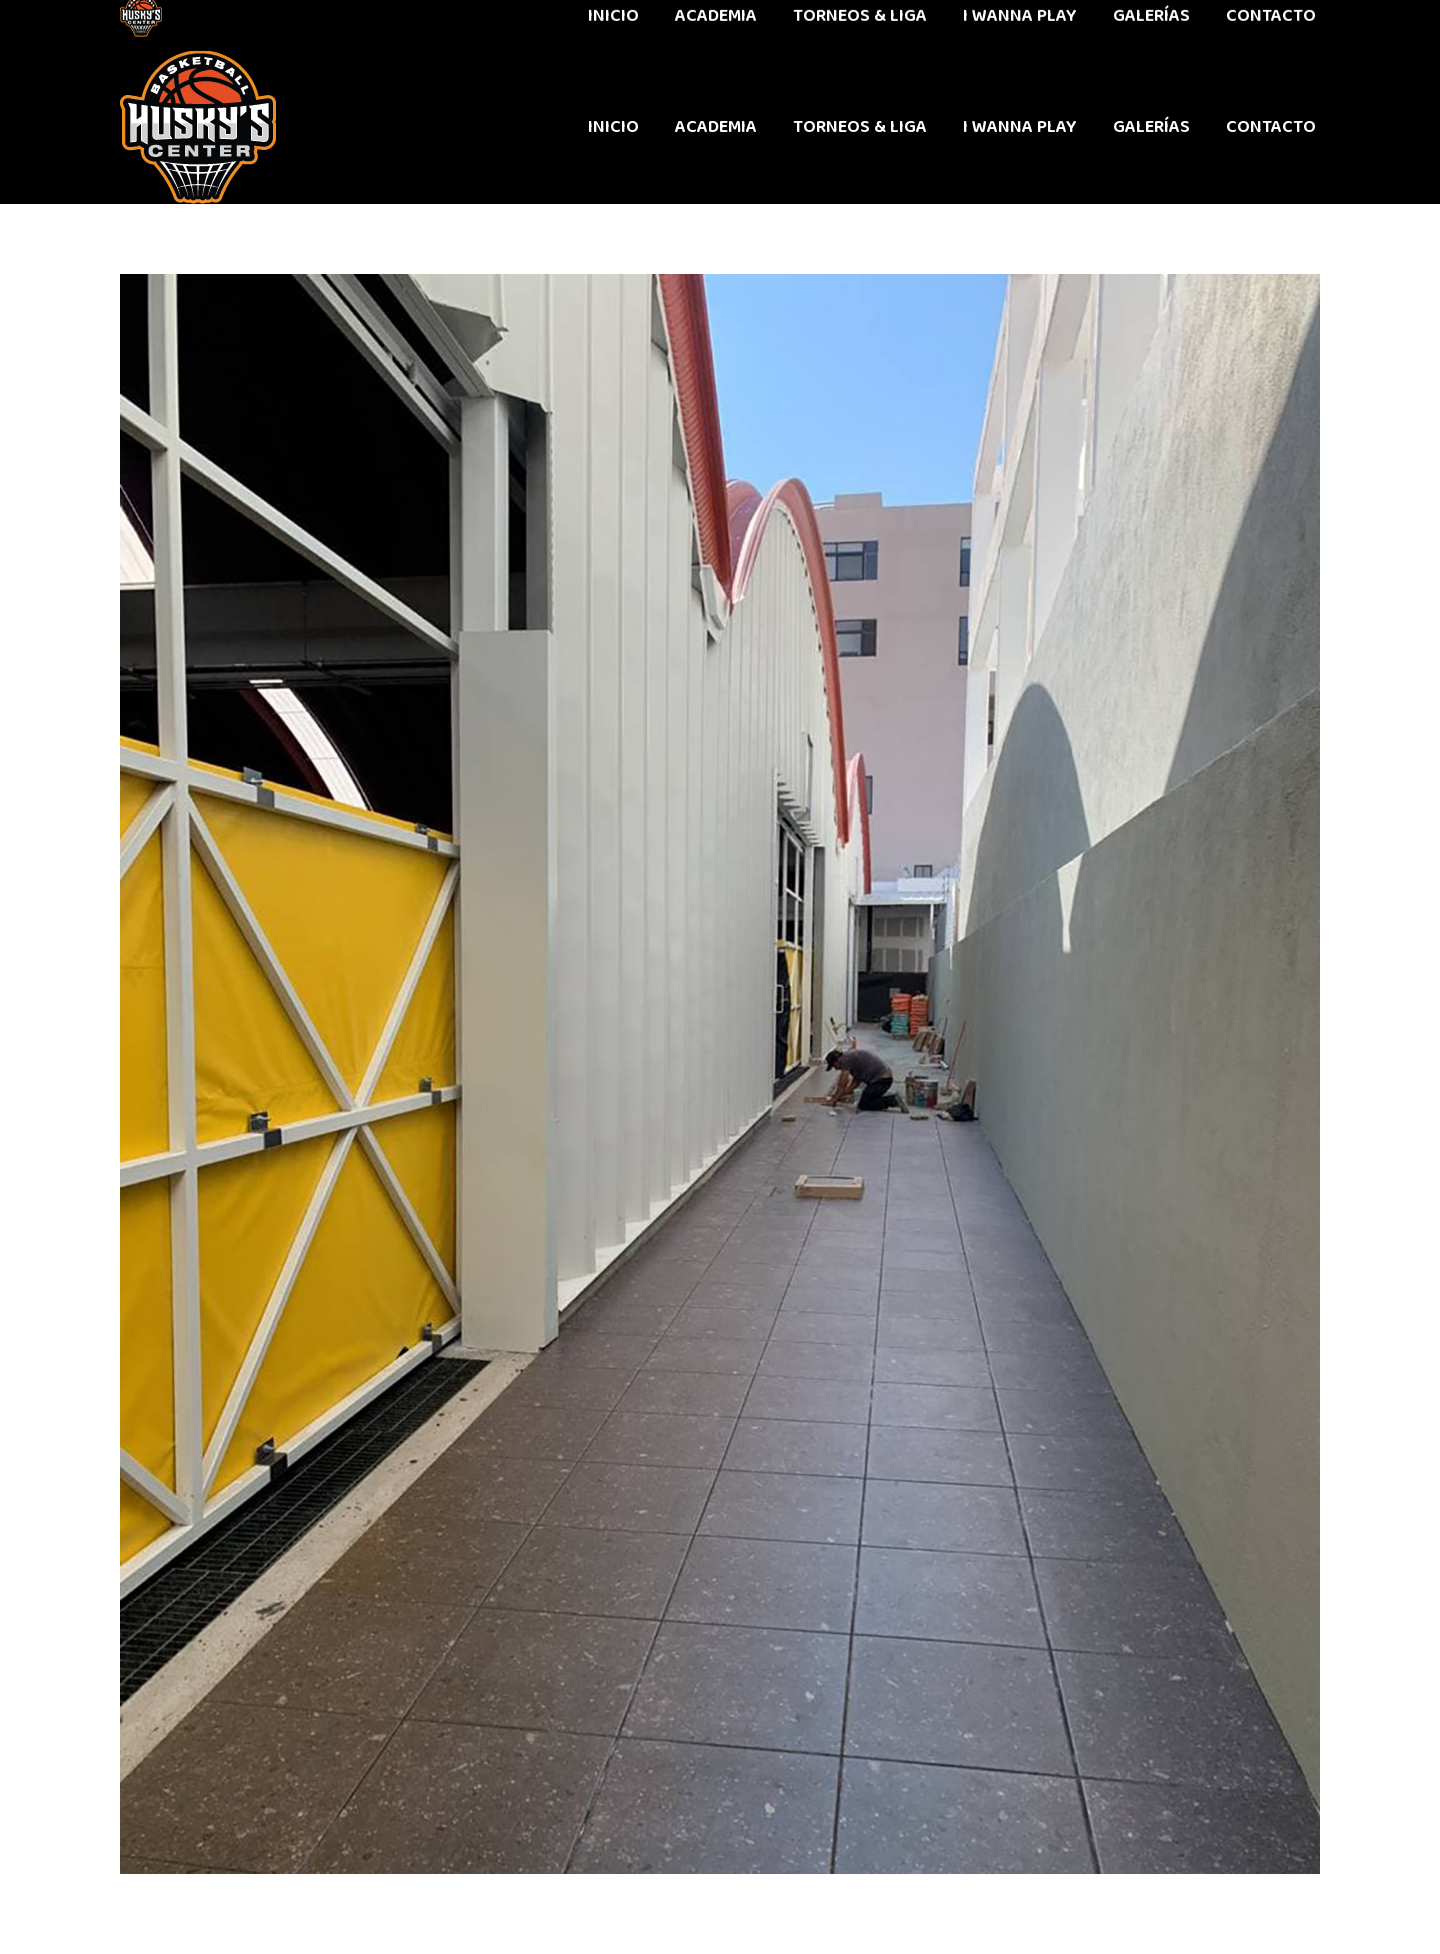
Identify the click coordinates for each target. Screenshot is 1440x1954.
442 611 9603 (168, 25)
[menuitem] (613, 127)
